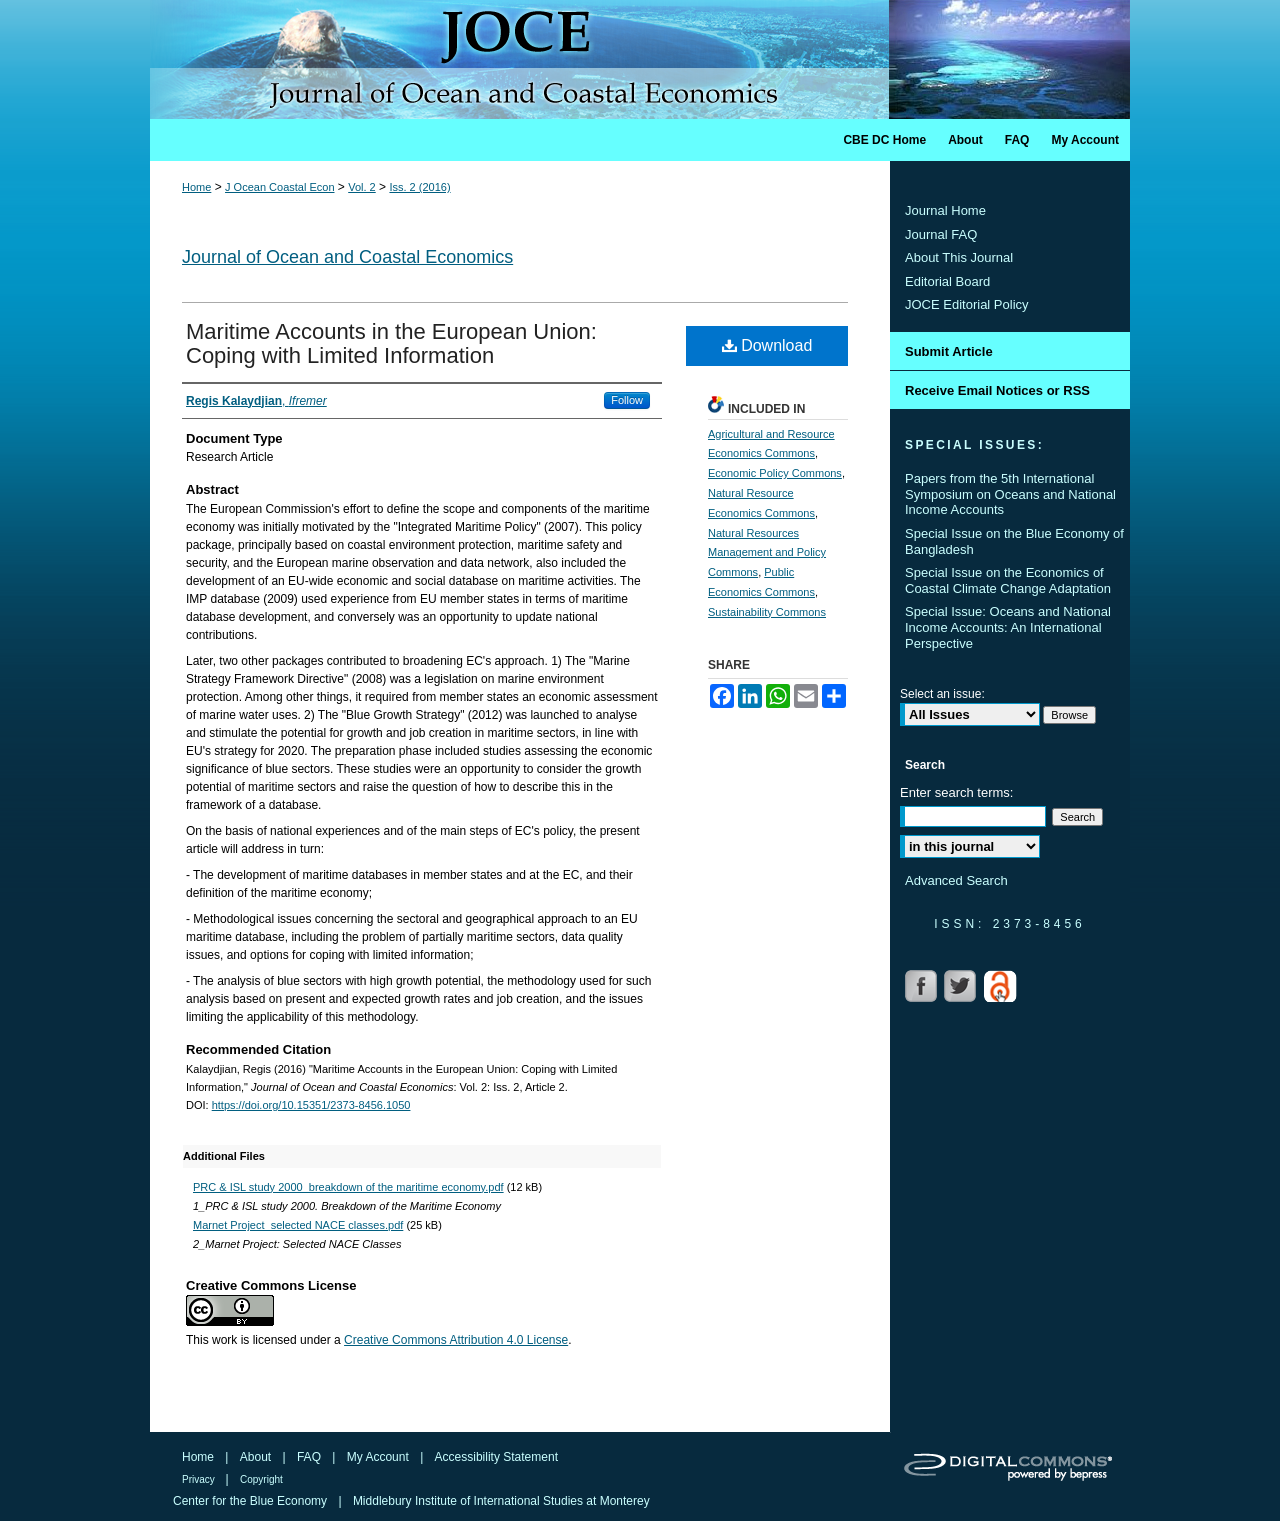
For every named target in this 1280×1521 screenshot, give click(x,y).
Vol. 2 (362, 187)
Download (767, 345)
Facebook (923, 986)
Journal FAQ (941, 234)
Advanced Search (956, 880)
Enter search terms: (956, 792)
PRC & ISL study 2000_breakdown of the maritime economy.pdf (348, 1187)
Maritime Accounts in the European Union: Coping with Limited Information (391, 343)
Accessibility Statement (496, 1457)
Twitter (962, 986)
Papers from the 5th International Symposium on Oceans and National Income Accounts (1010, 494)
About (257, 1457)
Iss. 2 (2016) (419, 187)
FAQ (310, 1457)
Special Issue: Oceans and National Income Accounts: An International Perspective (1008, 627)
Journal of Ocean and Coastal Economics (347, 257)
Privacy (200, 1479)
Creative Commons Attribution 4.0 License (456, 1340)
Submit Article (949, 351)
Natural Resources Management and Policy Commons (767, 553)
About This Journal (959, 257)
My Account (379, 1457)
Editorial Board (947, 281)
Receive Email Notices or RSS (997, 390)
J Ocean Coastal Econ (279, 187)
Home (196, 187)
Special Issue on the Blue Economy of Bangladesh (1014, 541)
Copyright (261, 1479)
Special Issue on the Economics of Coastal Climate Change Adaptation (1008, 580)
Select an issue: (942, 694)
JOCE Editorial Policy (967, 304)
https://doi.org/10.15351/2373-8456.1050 (311, 1105)
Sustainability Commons (767, 612)
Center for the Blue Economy (251, 1501)
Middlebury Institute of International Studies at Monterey (501, 1501)
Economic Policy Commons (775, 473)
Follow (627, 400)
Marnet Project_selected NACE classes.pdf (298, 1225)
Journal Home (945, 210)
